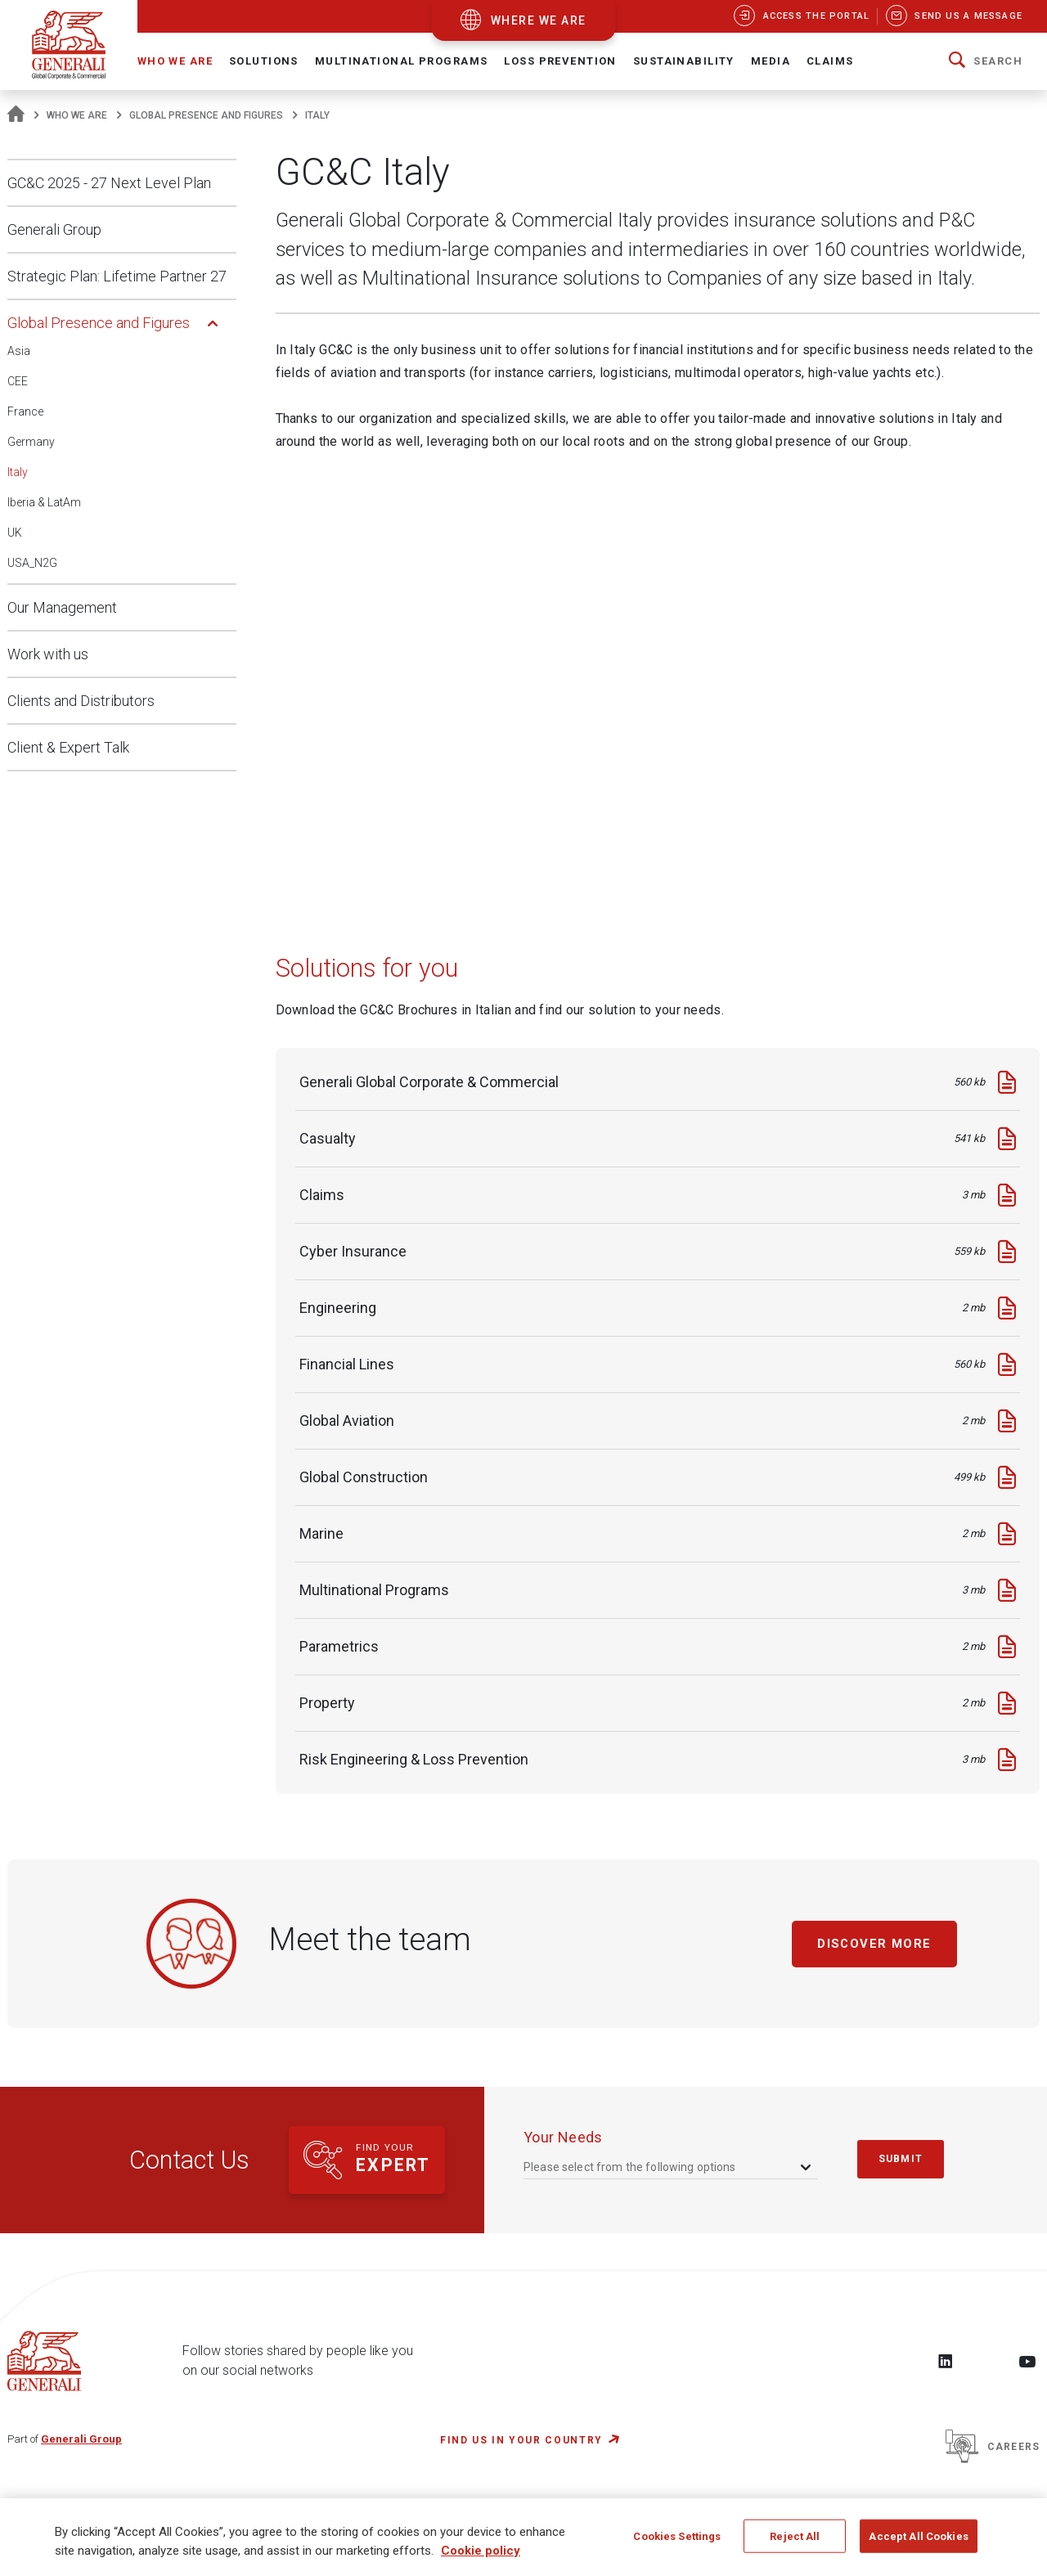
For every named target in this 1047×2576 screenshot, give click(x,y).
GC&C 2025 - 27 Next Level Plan (109, 182)
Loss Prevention (560, 61)
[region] (523, 2537)
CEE (17, 381)
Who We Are (77, 115)
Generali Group (54, 229)
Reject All (795, 2535)
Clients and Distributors (81, 700)
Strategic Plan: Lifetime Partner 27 (117, 276)
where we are (538, 20)
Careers (993, 2446)
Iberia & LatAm (44, 502)
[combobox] (669, 2166)
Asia (18, 350)
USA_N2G (32, 562)
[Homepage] (16, 115)
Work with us (47, 654)
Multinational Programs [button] (401, 61)
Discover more (875, 1943)
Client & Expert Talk (68, 747)
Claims (830, 61)
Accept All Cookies (918, 2535)
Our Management (62, 607)
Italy (17, 472)
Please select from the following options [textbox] (630, 2167)
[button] (985, 61)
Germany (31, 441)
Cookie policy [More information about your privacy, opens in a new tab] (480, 2550)
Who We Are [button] (175, 61)
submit (900, 2159)
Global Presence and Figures (206, 115)
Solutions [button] (264, 61)
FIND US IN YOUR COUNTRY (521, 2440)
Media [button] (770, 61)
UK (14, 532)
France (25, 411)
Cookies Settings (677, 2535)
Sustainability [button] (684, 61)
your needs (563, 2137)
